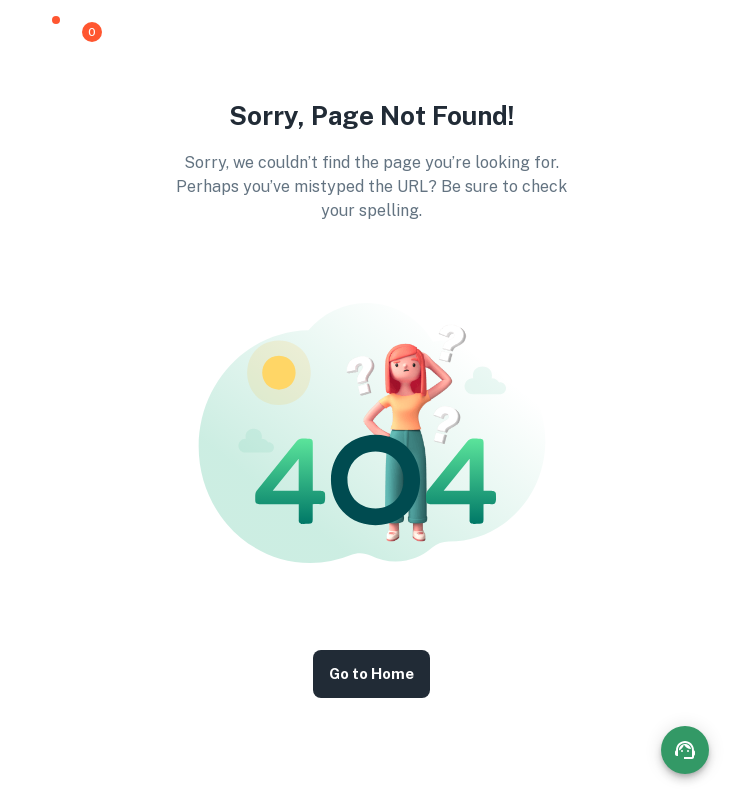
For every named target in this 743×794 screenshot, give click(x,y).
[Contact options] (685, 750)
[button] (44, 32)
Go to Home (371, 674)
